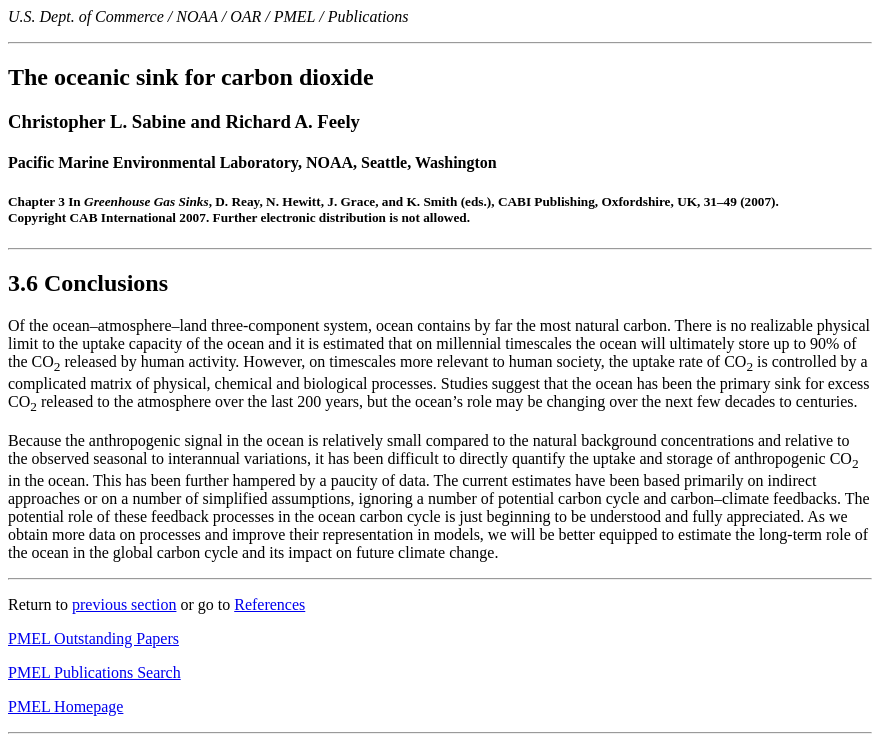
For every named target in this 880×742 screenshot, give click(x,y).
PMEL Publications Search (94, 672)
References (269, 604)
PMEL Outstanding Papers (93, 638)
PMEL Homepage (65, 706)
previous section (124, 604)
